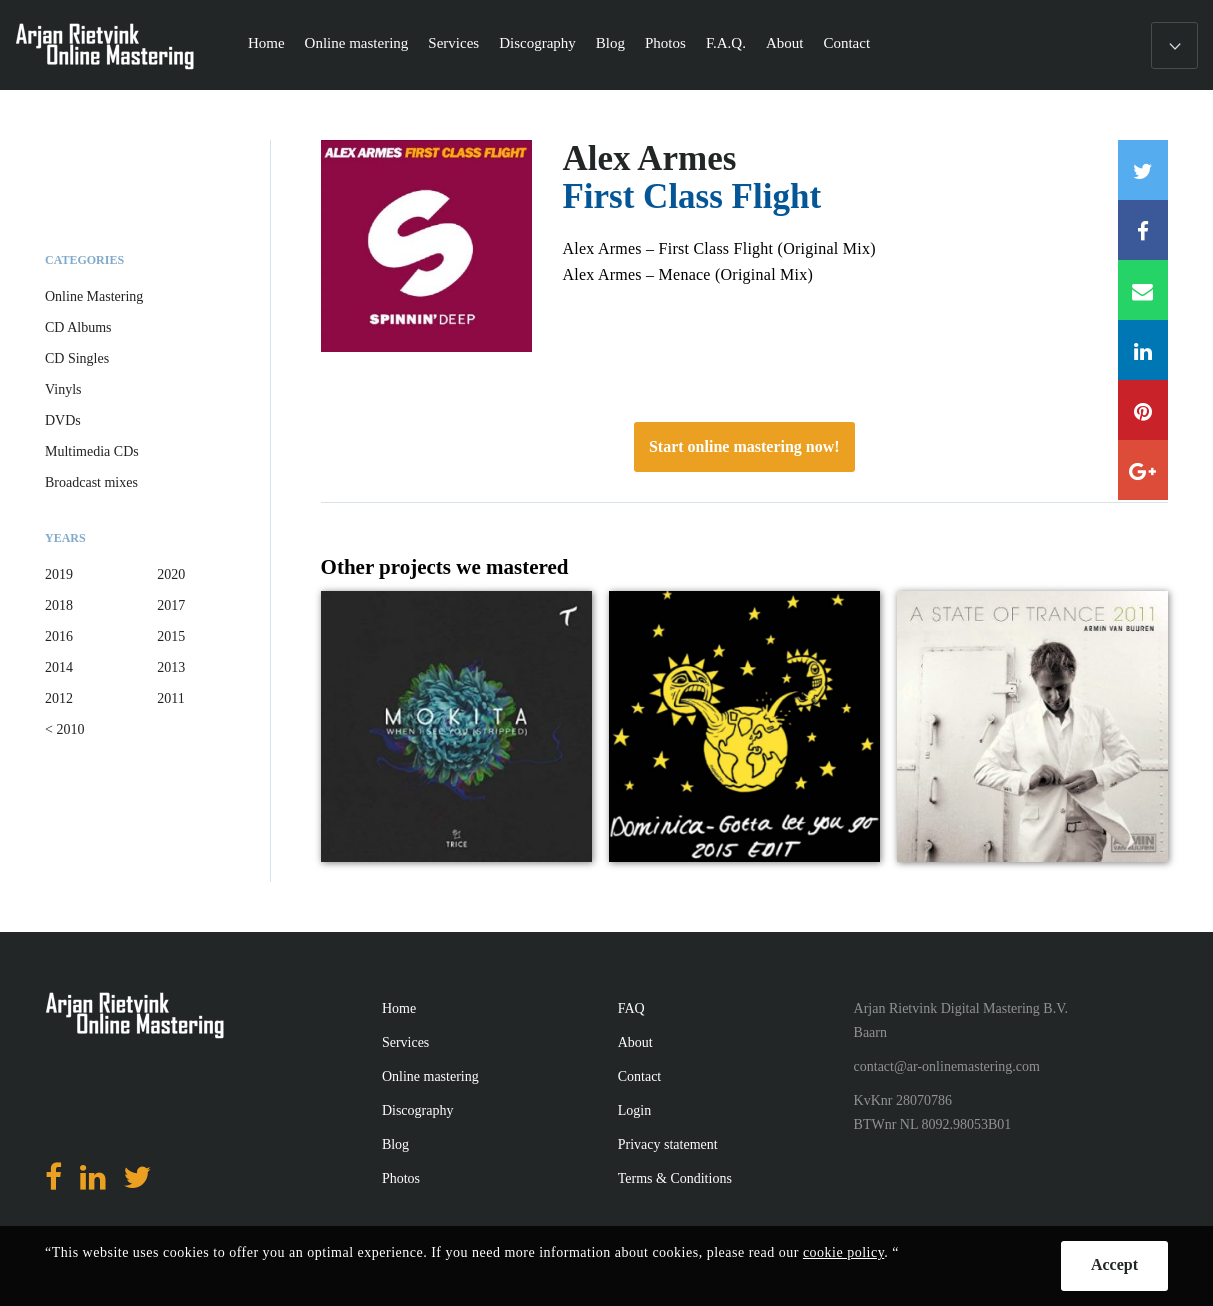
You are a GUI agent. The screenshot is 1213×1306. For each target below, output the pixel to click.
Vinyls (63, 389)
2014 (59, 667)
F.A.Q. (726, 43)
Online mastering (357, 43)
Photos (665, 43)
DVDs (63, 420)
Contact (846, 43)
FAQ (631, 1008)
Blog (610, 43)
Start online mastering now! (744, 446)
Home (266, 43)
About (785, 43)
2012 (59, 698)
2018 (59, 605)
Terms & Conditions (675, 1178)
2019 (59, 574)
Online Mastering (94, 296)
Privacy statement (668, 1144)
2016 (59, 636)
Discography (537, 43)
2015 (171, 636)
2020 (171, 574)
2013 (171, 667)
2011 (170, 698)
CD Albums (78, 327)
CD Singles (77, 358)
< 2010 (64, 729)
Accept (1114, 1264)
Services (453, 43)
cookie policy (843, 1252)
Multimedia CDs (92, 451)
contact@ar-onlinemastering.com (947, 1066)
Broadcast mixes (91, 482)
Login (634, 1110)
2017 (171, 605)
